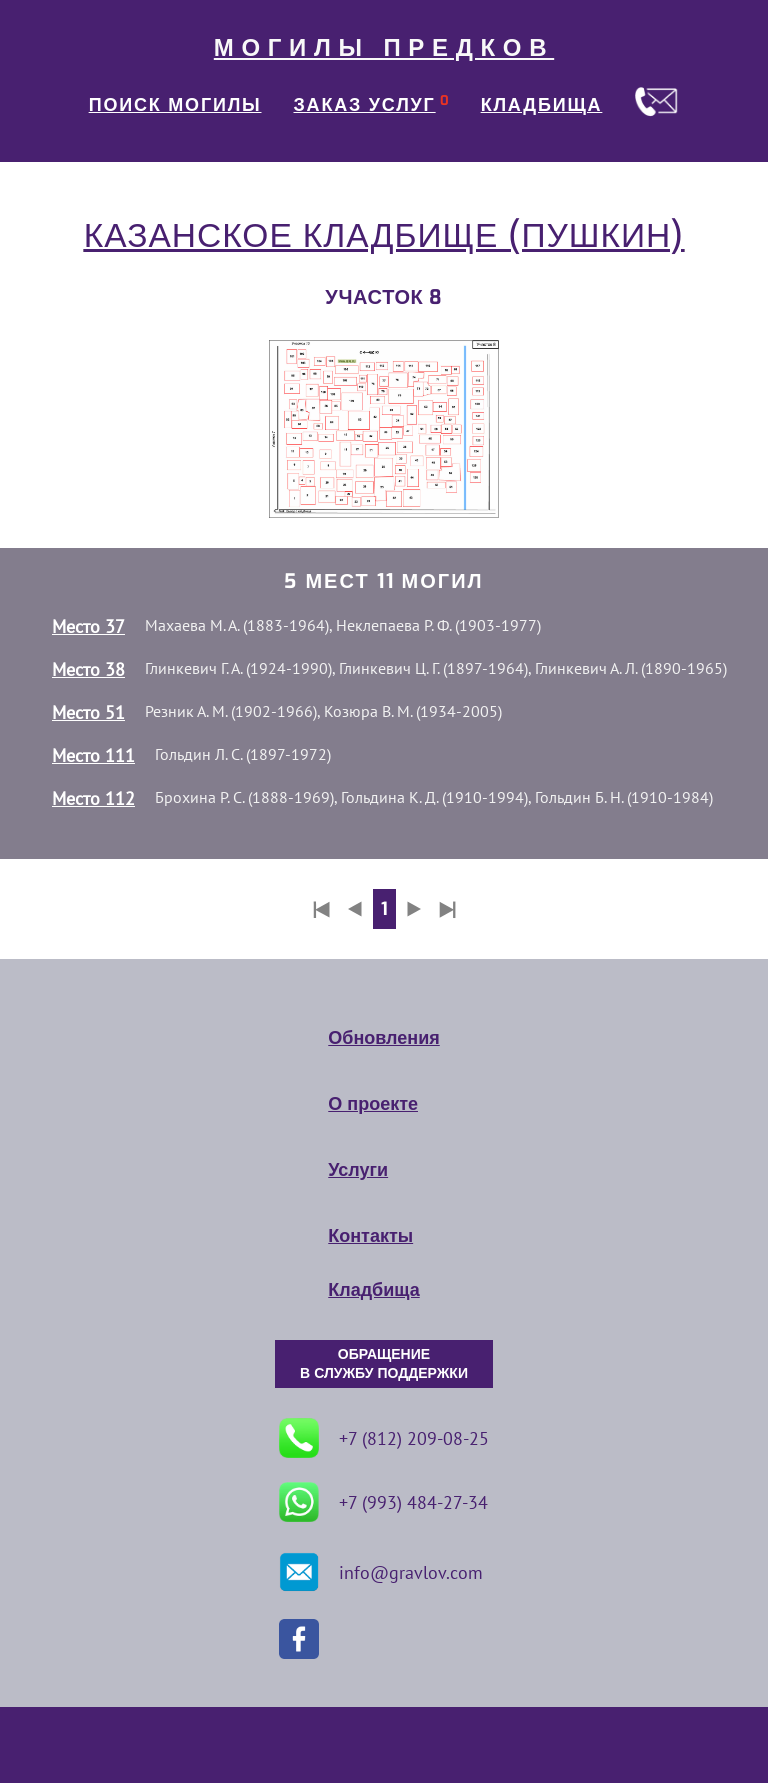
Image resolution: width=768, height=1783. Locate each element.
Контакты (370, 1236)
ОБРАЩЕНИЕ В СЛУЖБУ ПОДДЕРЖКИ (384, 1364)
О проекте (373, 1104)
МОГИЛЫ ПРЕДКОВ (384, 48)
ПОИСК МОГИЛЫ (175, 105)
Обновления (383, 1038)
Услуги (358, 1170)
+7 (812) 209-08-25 (384, 1438)
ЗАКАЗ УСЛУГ (365, 105)
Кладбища (373, 1290)
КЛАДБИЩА (542, 105)
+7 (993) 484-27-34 (383, 1502)
